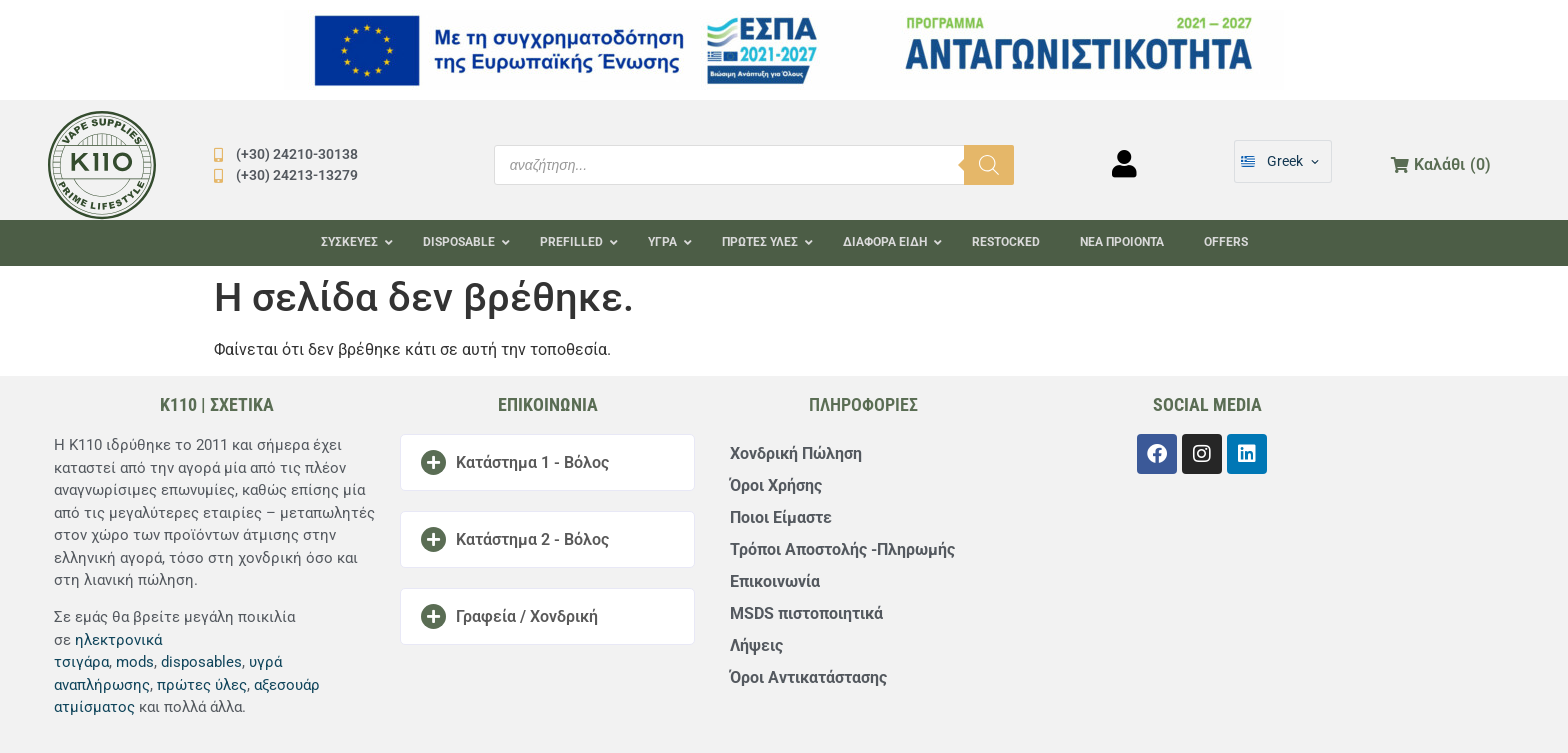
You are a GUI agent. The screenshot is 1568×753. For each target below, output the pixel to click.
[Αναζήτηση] (989, 165)
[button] (547, 462)
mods (135, 662)
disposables (201, 662)
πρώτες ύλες (202, 685)
